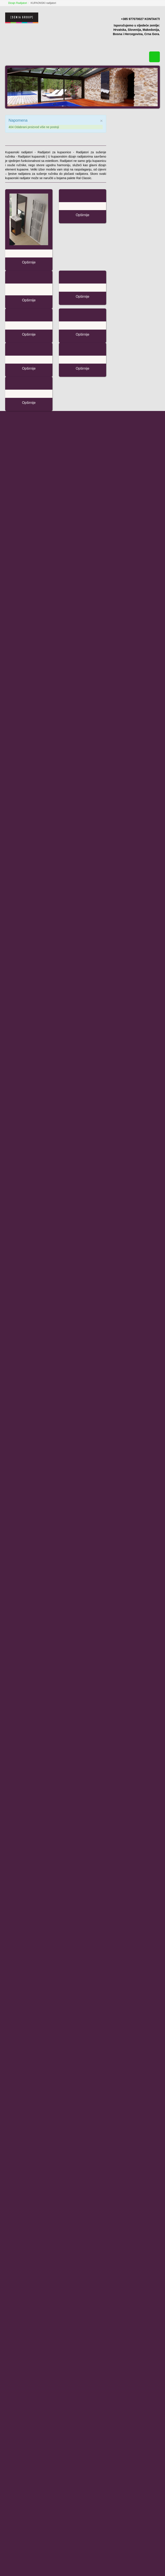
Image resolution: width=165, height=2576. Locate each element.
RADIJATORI (124, 153)
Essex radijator (83, 957)
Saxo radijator (82, 2188)
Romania (121, 2513)
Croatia (52, 2514)
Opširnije (28, 262)
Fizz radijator (28, 1045)
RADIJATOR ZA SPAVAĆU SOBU (132, 417)
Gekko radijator (82, 1133)
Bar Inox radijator (82, 429)
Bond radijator (82, 605)
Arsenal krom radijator (29, 341)
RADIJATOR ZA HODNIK (131, 380)
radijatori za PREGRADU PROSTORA (131, 514)
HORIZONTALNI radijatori (132, 210)
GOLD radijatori (126, 587)
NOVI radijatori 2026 (128, 277)
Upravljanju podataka (129, 740)
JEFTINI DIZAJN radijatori (132, 266)
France (68, 2514)
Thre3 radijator (28, 2368)
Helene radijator (29, 1397)
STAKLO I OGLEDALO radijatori (135, 658)
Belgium (34, 2514)
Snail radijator (82, 2364)
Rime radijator (82, 2012)
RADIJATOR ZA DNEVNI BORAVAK (131, 392)
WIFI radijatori (125, 491)
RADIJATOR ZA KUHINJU (132, 429)
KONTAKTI (123, 698)
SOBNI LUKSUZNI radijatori (133, 174)
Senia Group (139, 2530)
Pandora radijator (82, 1924)
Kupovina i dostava (128, 719)
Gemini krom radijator (82, 1221)
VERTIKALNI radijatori (129, 220)
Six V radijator (82, 2276)
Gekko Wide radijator (29, 1221)
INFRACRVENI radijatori (131, 480)
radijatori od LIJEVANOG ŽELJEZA (131, 621)
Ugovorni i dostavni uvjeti (131, 730)
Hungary (106, 2514)
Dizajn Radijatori (18, 3)
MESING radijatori (127, 633)
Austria (17, 2514)
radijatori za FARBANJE (130, 469)
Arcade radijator (82, 253)
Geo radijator (29, 1309)
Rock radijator (82, 2100)
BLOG (120, 537)
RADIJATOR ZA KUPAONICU (134, 405)
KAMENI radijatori (127, 608)
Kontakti (22, 2530)
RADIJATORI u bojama (130, 668)
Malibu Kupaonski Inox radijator (29, 1662)
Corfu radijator (82, 781)
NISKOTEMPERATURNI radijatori (131, 290)
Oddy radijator (82, 1837)
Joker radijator (29, 1485)
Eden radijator (29, 957)
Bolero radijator (82, 517)
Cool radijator (29, 781)
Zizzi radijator (29, 2456)
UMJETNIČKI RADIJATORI (132, 459)
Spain (132, 2513)
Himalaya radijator (82, 1397)
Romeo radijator (29, 2104)
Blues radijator (29, 517)
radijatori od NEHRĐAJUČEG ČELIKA (134, 646)
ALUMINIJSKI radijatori (130, 576)
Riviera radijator (28, 2016)
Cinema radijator (29, 693)
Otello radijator (29, 1840)
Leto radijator (82, 1573)
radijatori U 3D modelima (131, 526)
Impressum (123, 708)
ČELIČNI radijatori (127, 566)
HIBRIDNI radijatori (128, 350)
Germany (87, 2514)
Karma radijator (29, 1573)
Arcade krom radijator (29, 253)
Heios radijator (82, 1309)
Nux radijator (29, 1752)
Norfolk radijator (82, 1748)
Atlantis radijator (28, 429)
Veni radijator (82, 2452)
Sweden (146, 2514)
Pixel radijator (28, 1928)
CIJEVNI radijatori (127, 241)
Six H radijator (29, 2192)
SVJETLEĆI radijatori (129, 501)
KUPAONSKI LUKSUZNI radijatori (131, 187)
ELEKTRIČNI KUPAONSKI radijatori (132, 338)
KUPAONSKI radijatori (129, 164)
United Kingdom (79, 2521)
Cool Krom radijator (82, 693)
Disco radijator (82, 869)
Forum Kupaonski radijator (82, 1045)
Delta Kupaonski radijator (28, 869)
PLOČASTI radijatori (128, 231)
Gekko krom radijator (29, 1133)
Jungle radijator (82, 1485)
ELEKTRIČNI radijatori (130, 326)
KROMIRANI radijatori (129, 598)
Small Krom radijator (29, 2280)
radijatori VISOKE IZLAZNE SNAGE (132, 254)
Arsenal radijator (82, 341)
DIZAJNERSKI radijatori (130, 199)
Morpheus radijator (82, 1660)
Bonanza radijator (29, 605)
